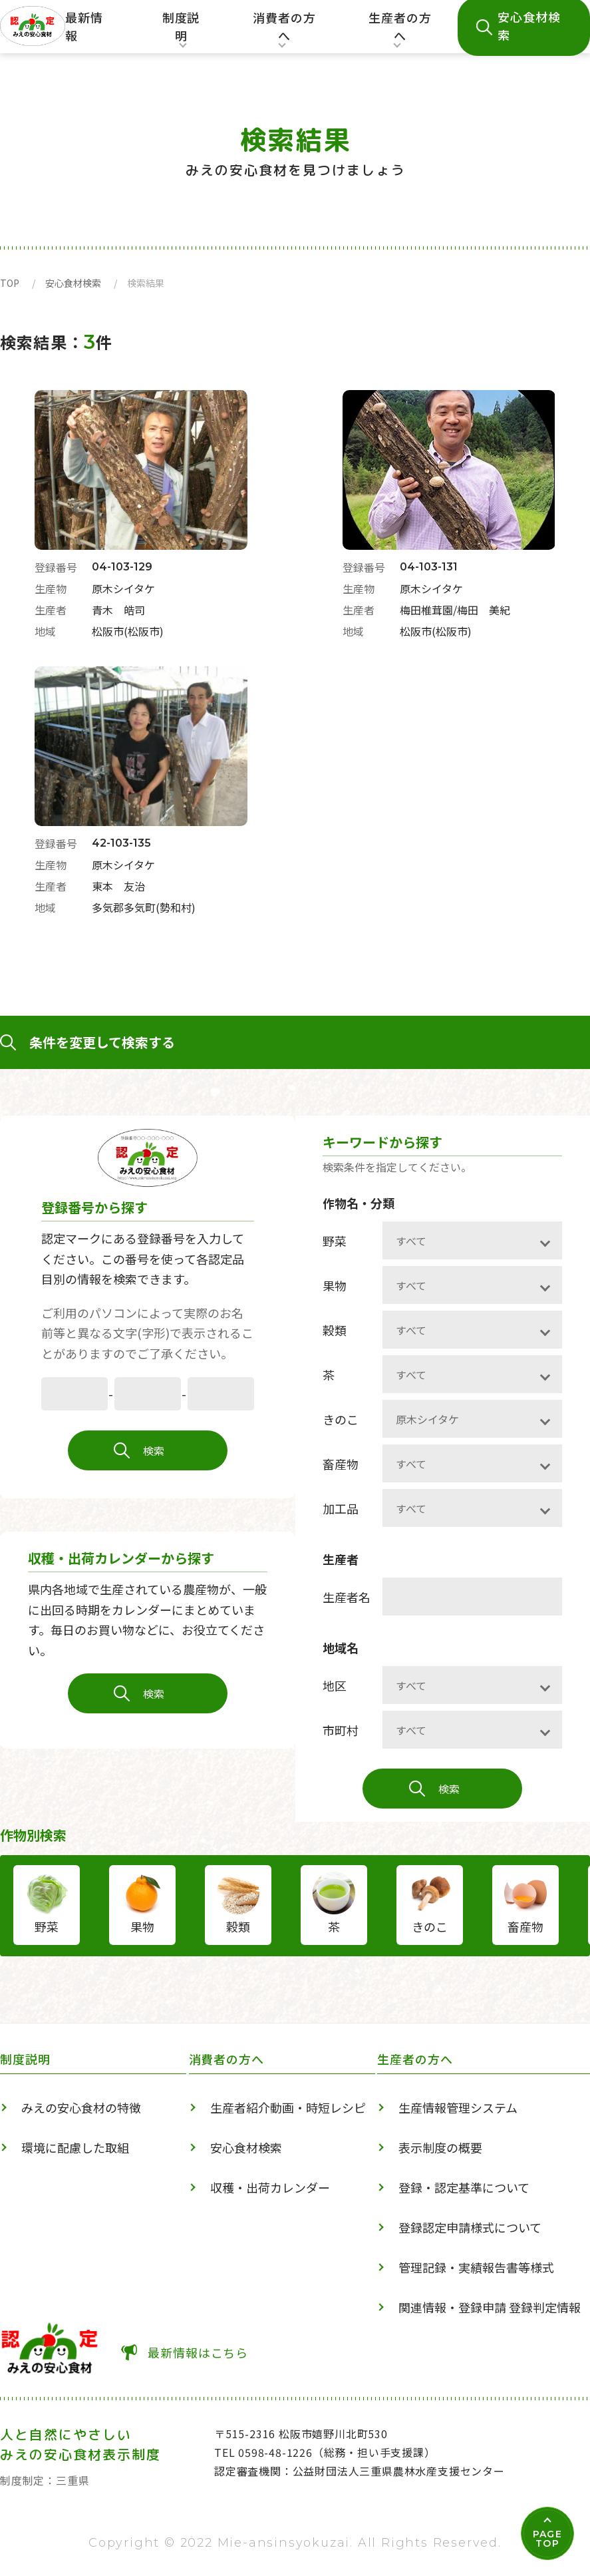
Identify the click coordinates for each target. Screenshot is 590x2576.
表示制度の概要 (440, 2147)
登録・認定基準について (463, 2187)
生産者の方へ (400, 31)
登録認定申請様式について (469, 2227)
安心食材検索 (73, 283)
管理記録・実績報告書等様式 (476, 2267)
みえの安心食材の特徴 (81, 2107)
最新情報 (84, 26)
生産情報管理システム (457, 2107)
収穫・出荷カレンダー (270, 2187)
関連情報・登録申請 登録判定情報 (489, 2307)
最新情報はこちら (198, 2352)
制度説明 (177, 31)
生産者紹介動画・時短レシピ (288, 2107)
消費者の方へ (285, 31)
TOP (9, 283)
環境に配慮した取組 (75, 2147)
